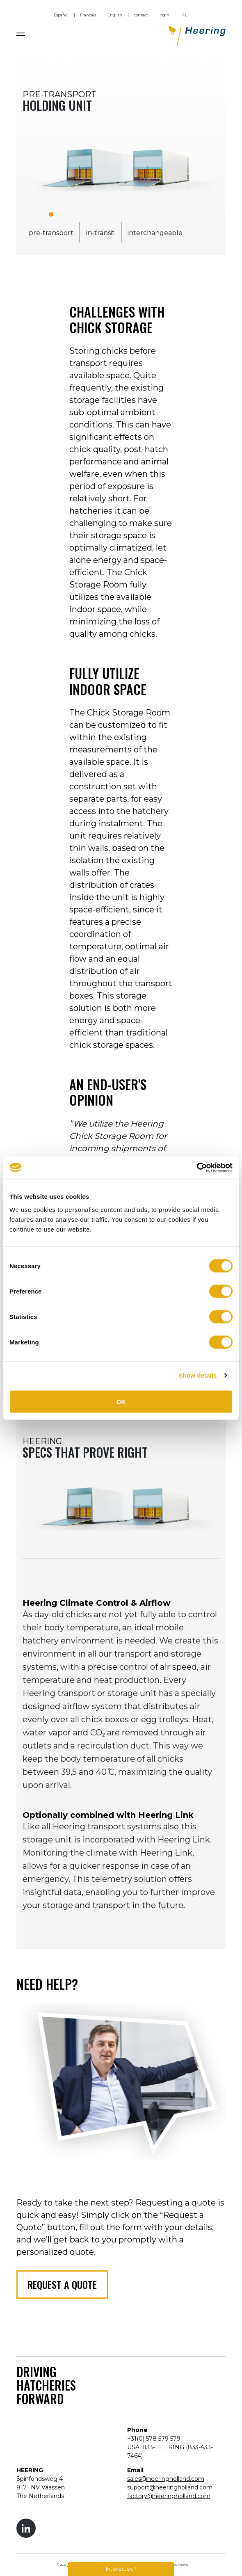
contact (141, 15)
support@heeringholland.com (169, 2487)
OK (121, 1401)
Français (88, 15)
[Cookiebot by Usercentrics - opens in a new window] (197, 1167)
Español (61, 15)
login (164, 15)
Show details (198, 1375)
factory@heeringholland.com (168, 2496)
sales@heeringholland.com (165, 2478)
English (114, 15)
